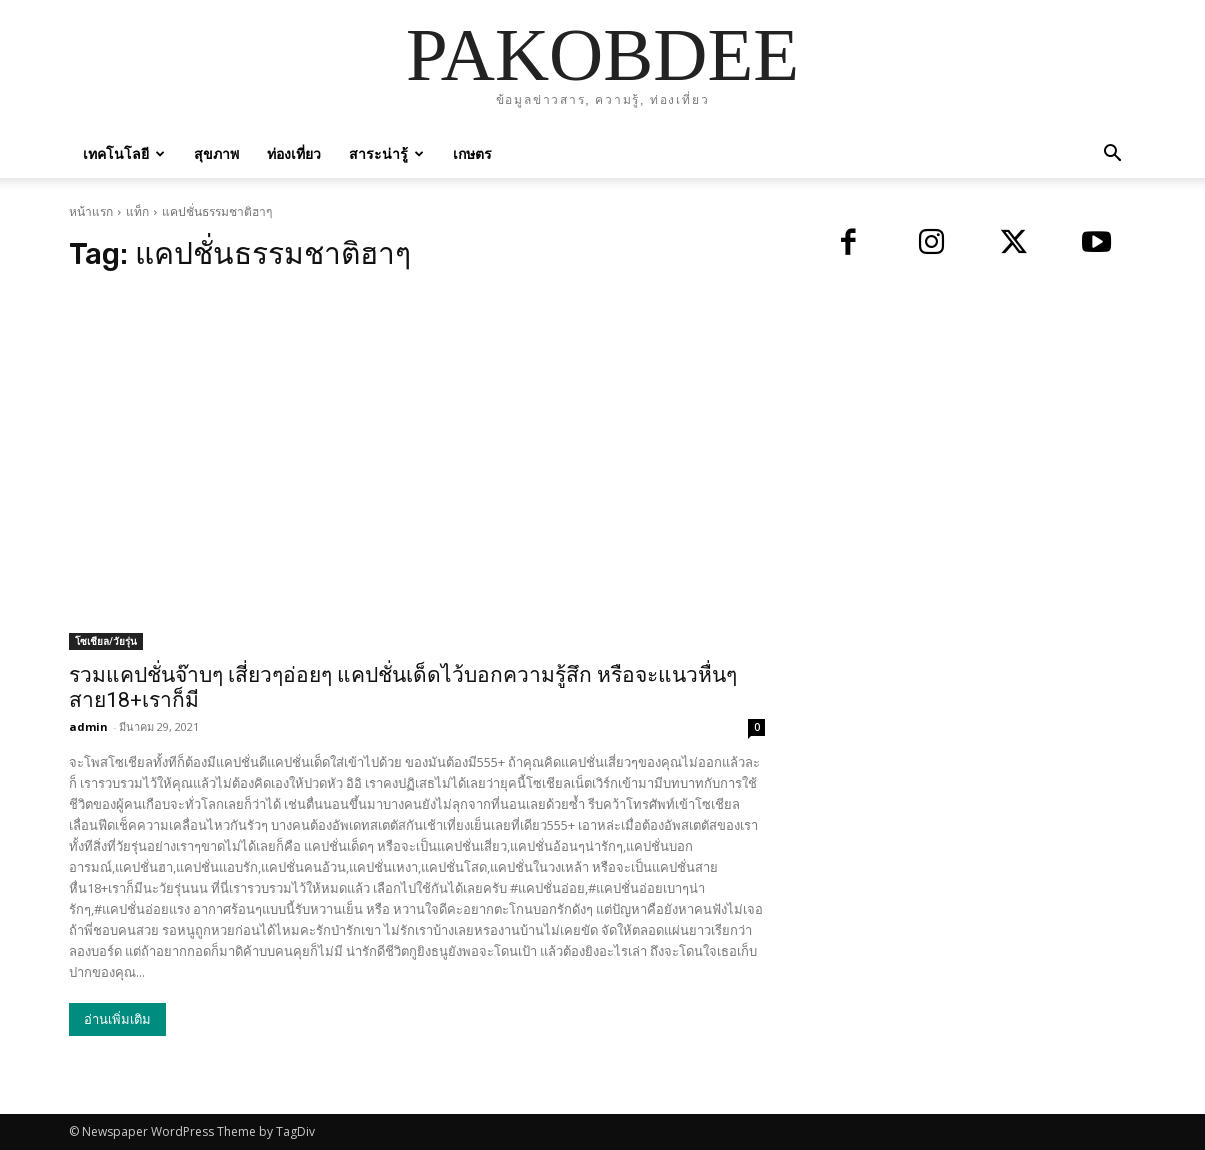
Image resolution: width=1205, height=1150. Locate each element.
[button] (1113, 155)
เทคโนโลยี (124, 153)
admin (88, 726)
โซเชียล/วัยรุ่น (106, 641)
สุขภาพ (216, 153)
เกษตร (472, 153)
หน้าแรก (91, 211)
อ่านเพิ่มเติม (117, 1019)
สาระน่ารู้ (386, 153)
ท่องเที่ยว (294, 153)
